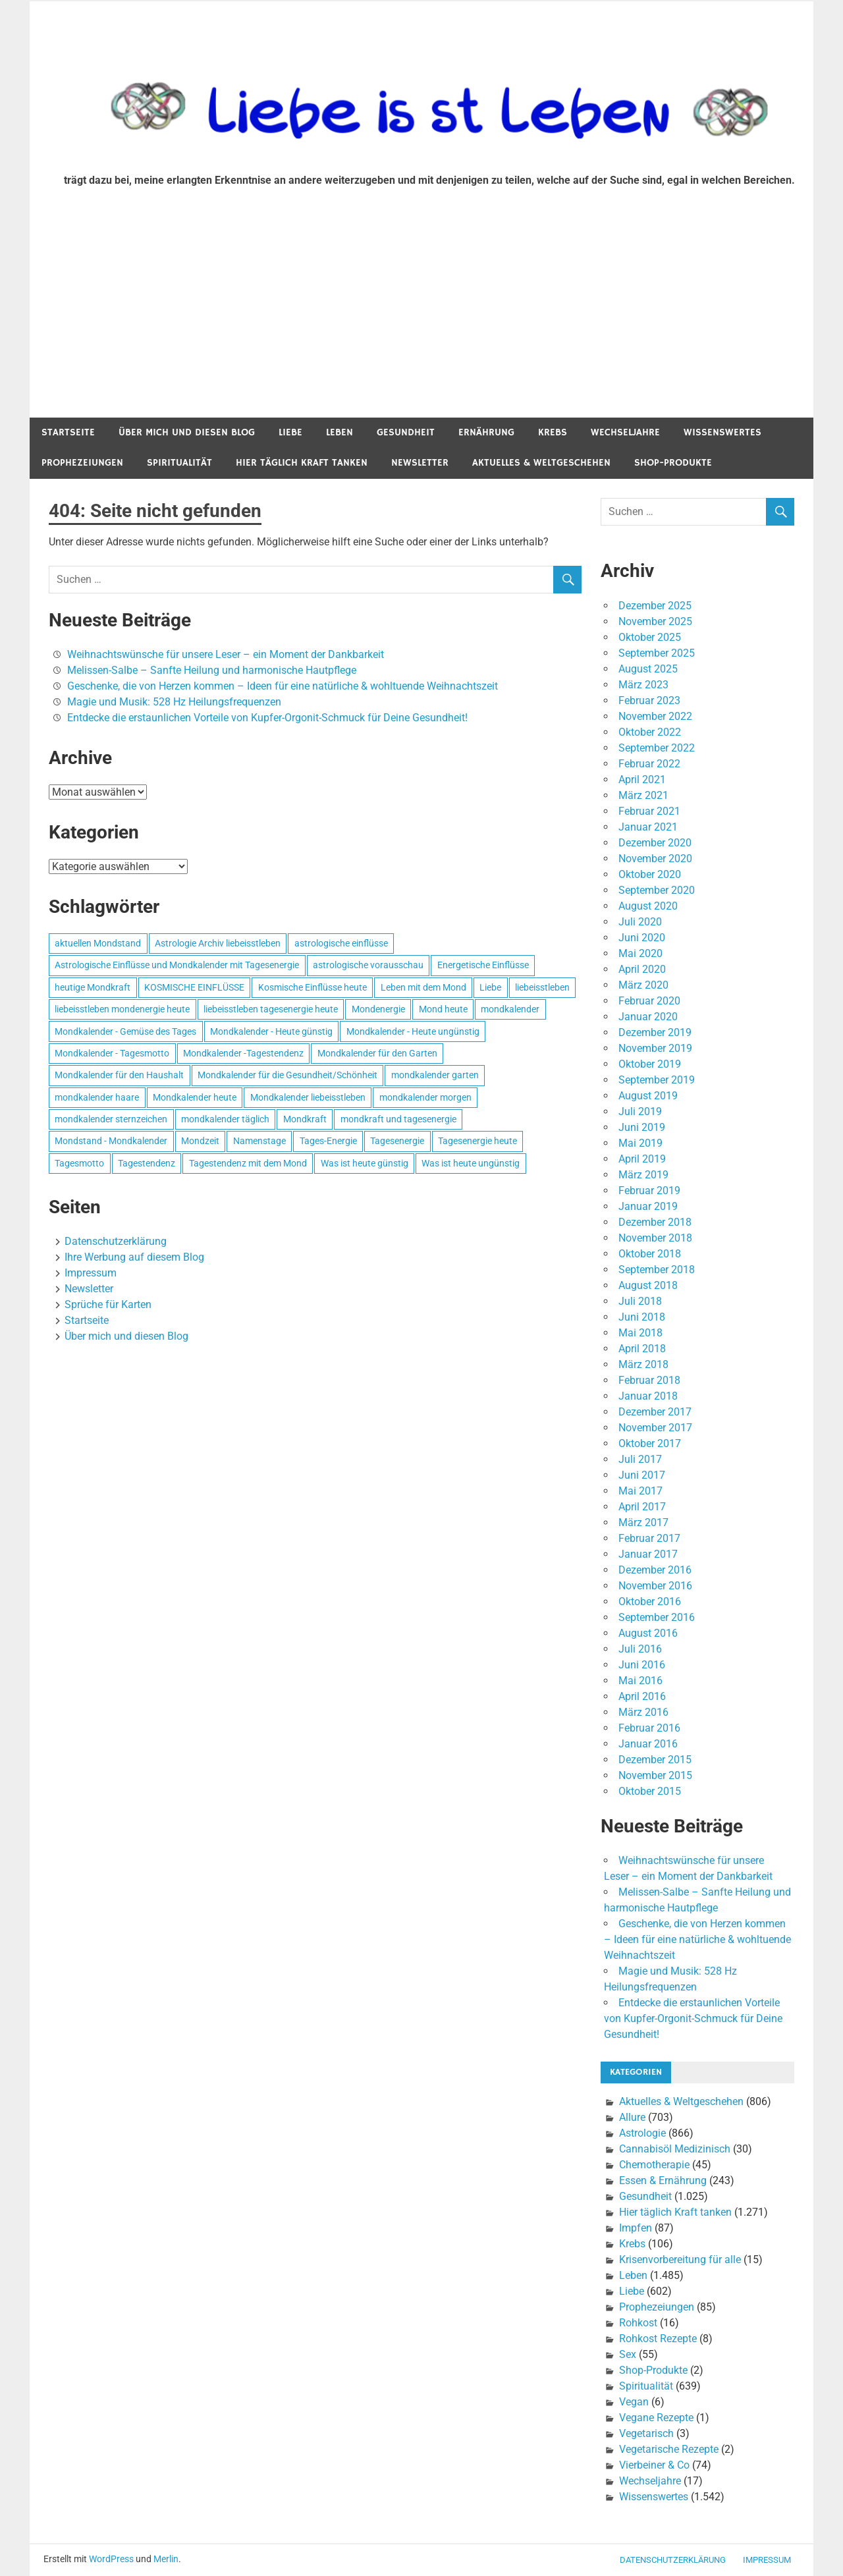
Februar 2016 (649, 1728)
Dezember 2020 (655, 842)
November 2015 (655, 1775)
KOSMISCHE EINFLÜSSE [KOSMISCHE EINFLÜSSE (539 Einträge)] (194, 987)
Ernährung (486, 432)
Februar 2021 (649, 811)
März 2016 (643, 1712)
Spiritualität (179, 462)
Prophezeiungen (82, 462)
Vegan (634, 2402)
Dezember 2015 (655, 1759)
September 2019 (656, 1080)
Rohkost (638, 2322)
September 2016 (656, 1617)
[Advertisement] (421, 319)
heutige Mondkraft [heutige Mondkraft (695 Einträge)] (92, 987)
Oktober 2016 (649, 1601)
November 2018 (655, 1238)
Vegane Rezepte (656, 2417)
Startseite (68, 432)
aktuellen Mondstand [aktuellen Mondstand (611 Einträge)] (98, 943)
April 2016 (642, 1696)
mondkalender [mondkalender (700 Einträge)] (510, 1009)
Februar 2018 (649, 1380)
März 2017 (643, 1522)
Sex (627, 2354)
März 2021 (643, 795)
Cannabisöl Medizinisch (674, 2149)
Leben (339, 432)
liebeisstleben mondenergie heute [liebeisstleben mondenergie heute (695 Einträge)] (122, 1009)
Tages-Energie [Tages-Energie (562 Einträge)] (328, 1141)
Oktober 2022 (649, 732)
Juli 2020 (640, 922)
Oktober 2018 (649, 1253)
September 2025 (656, 653)
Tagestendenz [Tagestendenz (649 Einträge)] (146, 1163)
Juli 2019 (640, 1111)
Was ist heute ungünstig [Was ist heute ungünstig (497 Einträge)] (471, 1163)
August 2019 (648, 1095)
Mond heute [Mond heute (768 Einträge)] (443, 1009)
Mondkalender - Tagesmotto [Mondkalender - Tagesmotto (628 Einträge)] (112, 1053)
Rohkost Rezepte (658, 2338)
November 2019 (655, 1048)
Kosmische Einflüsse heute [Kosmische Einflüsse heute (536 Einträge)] (312, 987)
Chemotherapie (654, 2164)
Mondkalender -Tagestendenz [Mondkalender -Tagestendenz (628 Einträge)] (243, 1053)
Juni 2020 (641, 937)
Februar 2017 (649, 1538)
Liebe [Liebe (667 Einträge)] (490, 987)
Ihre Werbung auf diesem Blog (134, 1257)
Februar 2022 (649, 763)
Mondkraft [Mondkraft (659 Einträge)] (305, 1119)
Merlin (165, 2559)
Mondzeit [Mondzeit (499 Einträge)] (200, 1141)
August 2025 (648, 669)
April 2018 (642, 1348)
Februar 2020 (649, 1001)
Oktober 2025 (649, 637)
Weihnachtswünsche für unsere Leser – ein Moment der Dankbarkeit (225, 654)
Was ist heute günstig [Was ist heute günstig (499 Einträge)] (364, 1163)
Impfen (635, 2228)
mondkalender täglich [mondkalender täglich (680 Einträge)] (225, 1119)
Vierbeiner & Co (654, 2465)
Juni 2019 (641, 1127)
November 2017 (655, 1427)
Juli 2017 (640, 1459)
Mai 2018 (640, 1333)
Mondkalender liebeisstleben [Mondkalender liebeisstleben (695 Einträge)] (308, 1097)
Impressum (91, 1273)
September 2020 (656, 890)
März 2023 (643, 684)
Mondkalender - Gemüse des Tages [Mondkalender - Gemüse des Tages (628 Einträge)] (125, 1031)
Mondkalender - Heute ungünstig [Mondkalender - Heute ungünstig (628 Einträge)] (412, 1031)
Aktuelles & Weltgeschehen (541, 462)
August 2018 (648, 1285)
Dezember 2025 (655, 605)
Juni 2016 (641, 1664)
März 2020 (643, 985)
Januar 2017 (648, 1554)
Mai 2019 (640, 1143)
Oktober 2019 (649, 1064)
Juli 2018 (640, 1301)
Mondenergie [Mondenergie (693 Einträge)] (378, 1009)
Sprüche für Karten (108, 1304)
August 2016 (648, 1633)
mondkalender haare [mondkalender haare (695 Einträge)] (97, 1097)
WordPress (111, 2559)
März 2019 (643, 1174)
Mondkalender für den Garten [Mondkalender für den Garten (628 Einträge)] (377, 1053)
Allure (632, 2117)
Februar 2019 (649, 1190)
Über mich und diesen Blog (187, 432)
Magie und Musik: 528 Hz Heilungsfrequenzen (174, 702)
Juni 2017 (641, 1475)
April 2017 (642, 1506)
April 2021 (642, 779)
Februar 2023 (649, 700)
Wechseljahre (625, 432)
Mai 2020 (640, 953)
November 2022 (655, 716)
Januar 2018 (648, 1396)
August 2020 (648, 906)
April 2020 (642, 969)
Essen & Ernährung (663, 2180)
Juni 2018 (641, 1317)
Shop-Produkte (673, 462)
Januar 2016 (648, 1744)
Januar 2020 (648, 1016)
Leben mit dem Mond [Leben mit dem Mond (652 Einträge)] (423, 987)
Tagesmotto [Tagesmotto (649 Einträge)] (79, 1163)
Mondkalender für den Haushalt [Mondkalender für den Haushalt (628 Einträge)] (119, 1075)
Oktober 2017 (649, 1443)
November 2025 (655, 621)
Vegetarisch (646, 2433)
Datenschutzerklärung (116, 1241)
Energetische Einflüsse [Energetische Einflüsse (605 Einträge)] (483, 965)
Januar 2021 (648, 827)
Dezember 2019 (655, 1032)
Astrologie (642, 2133)
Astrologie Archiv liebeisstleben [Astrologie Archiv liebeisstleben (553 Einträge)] (218, 943)
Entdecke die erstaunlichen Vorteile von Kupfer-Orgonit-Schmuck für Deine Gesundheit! (267, 717)
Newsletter (420, 462)
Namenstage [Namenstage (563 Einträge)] (259, 1141)
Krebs (552, 432)
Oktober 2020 (649, 874)
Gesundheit (406, 432)
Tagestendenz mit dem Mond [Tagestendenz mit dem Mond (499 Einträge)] (248, 1163)
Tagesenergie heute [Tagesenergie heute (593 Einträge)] (477, 1141)
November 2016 (655, 1585)
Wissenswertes (722, 432)
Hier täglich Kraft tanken (301, 462)
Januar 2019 (648, 1206)
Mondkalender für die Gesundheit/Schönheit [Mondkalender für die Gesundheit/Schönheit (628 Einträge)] (287, 1075)
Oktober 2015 (649, 1791)
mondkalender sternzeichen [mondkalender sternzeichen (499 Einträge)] (111, 1119)
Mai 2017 (640, 1491)
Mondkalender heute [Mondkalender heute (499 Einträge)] (194, 1097)
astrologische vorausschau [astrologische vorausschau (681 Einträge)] (368, 965)
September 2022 (656, 748)
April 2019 (642, 1159)
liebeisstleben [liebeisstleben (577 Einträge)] (542, 987)
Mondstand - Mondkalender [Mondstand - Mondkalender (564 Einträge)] (111, 1141)
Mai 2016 (640, 1680)
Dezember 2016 (655, 1570)
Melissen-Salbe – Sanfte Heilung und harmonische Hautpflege (211, 670)
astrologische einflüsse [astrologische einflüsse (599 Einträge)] (341, 943)
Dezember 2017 (655, 1412)
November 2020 (655, 858)
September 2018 (656, 1269)
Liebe (290, 432)
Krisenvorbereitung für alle (680, 2259)
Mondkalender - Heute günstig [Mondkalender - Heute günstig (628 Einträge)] (271, 1031)
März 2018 (643, 1364)
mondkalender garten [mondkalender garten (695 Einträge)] (435, 1075)
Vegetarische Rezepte (669, 2449)
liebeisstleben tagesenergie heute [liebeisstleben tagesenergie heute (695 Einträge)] (271, 1009)
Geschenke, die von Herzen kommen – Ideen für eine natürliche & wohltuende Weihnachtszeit (282, 686)
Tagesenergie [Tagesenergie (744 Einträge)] (397, 1141)
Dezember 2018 (655, 1222)
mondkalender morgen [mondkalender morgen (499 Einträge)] (425, 1097)
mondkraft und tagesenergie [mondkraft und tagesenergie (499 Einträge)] (398, 1119)
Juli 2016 (640, 1649)
